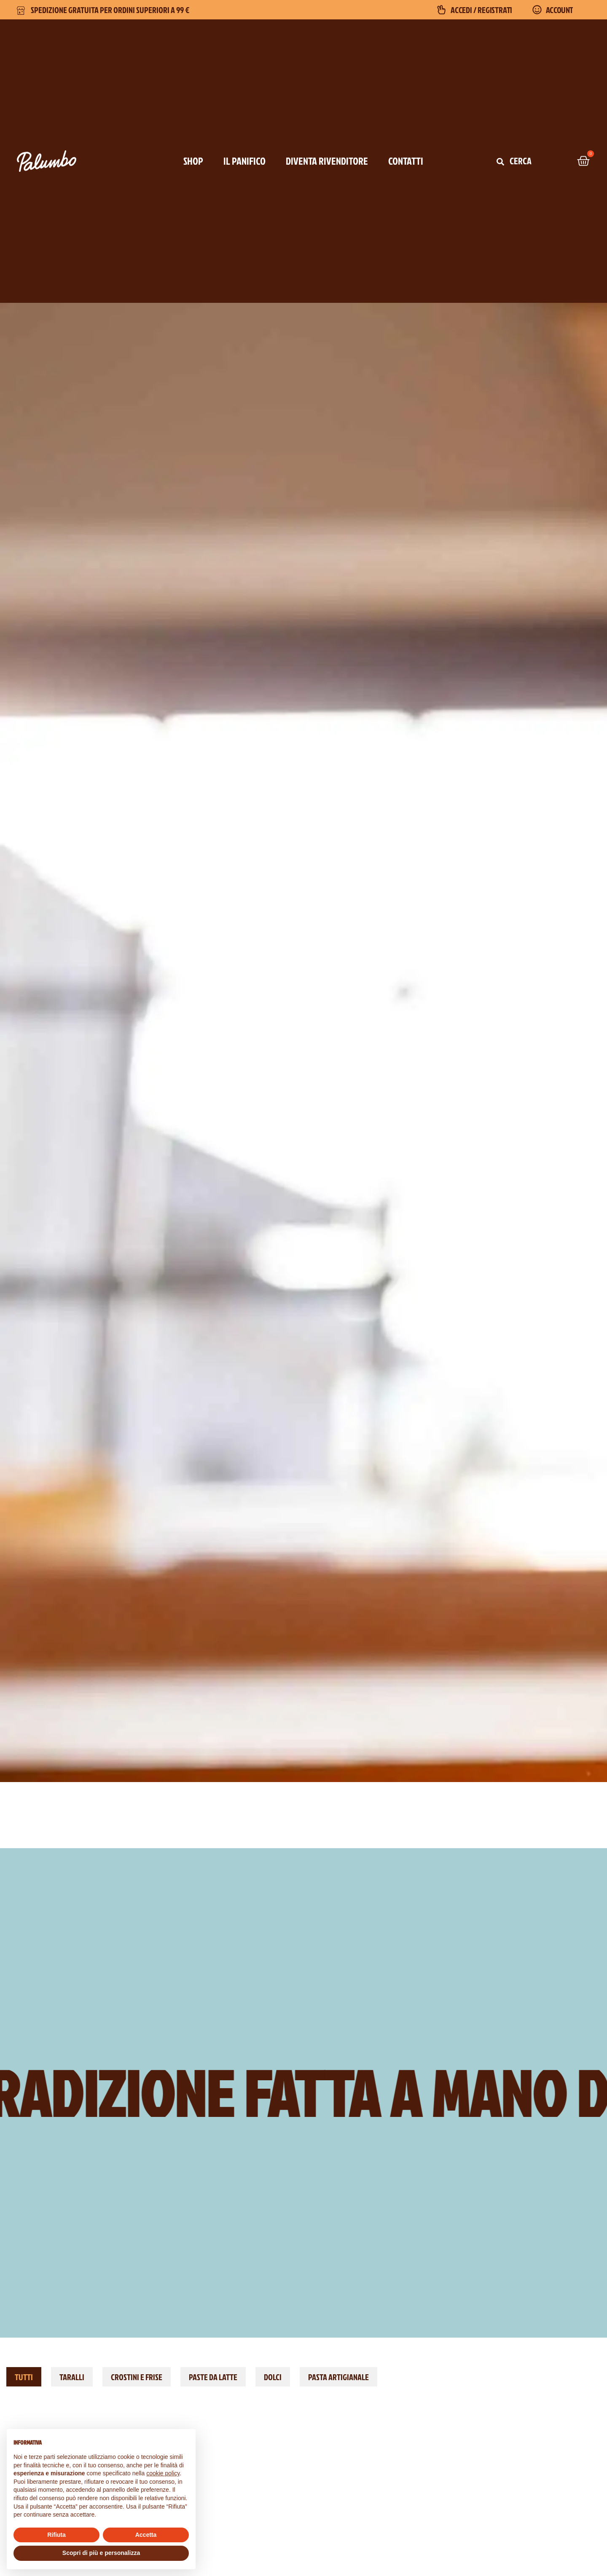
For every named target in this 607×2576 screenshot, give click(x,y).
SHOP (193, 161)
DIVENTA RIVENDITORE (327, 161)
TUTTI (24, 2377)
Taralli (71, 2377)
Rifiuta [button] (56, 2534)
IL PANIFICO (244, 161)
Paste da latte (213, 2377)
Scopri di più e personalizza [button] (101, 2552)
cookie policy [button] (163, 2473)
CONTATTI (405, 161)
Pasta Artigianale (338, 2377)
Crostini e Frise (136, 2377)
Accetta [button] (146, 2534)
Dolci (273, 2377)
